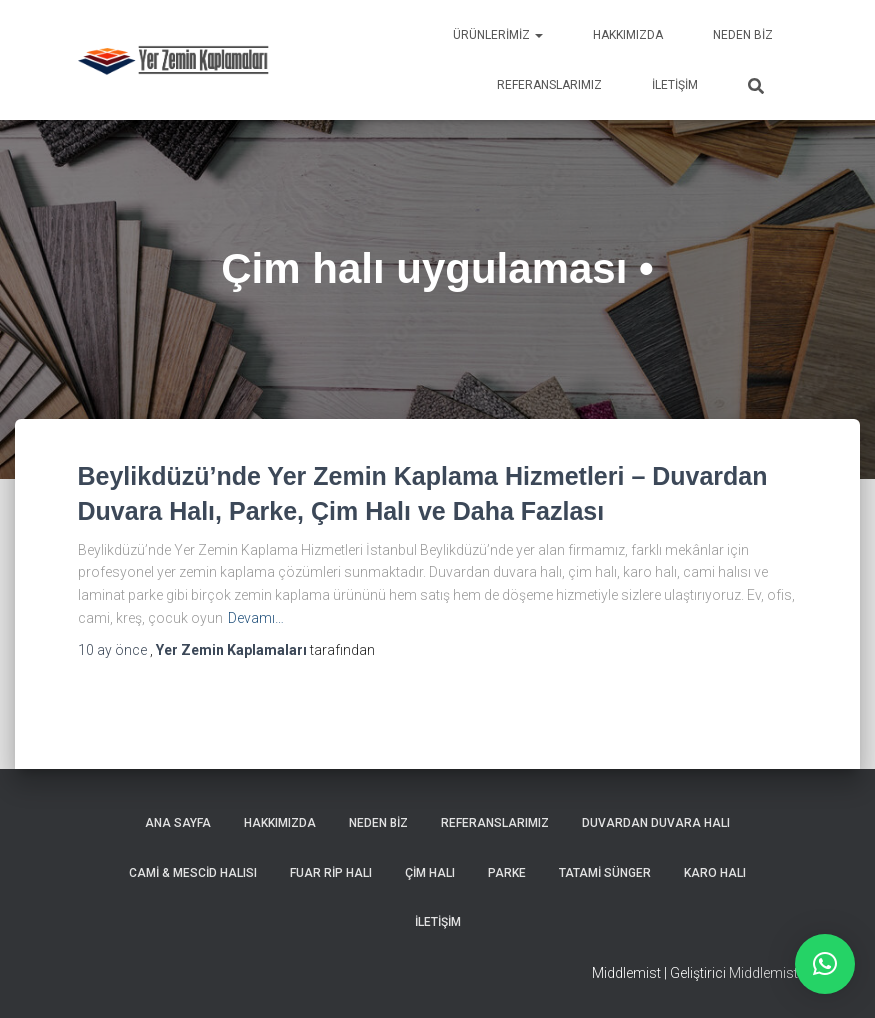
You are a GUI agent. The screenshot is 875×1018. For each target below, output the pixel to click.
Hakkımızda (628, 35)
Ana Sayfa (178, 823)
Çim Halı (430, 873)
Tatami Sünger (605, 873)
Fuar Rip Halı (331, 873)
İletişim (675, 85)
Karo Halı (715, 873)
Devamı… (256, 618)
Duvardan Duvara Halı (656, 823)
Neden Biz (743, 35)
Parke (507, 873)
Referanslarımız (549, 85)
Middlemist (763, 973)
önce (114, 650)
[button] (825, 964)
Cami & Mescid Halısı (193, 873)
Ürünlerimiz (498, 35)
